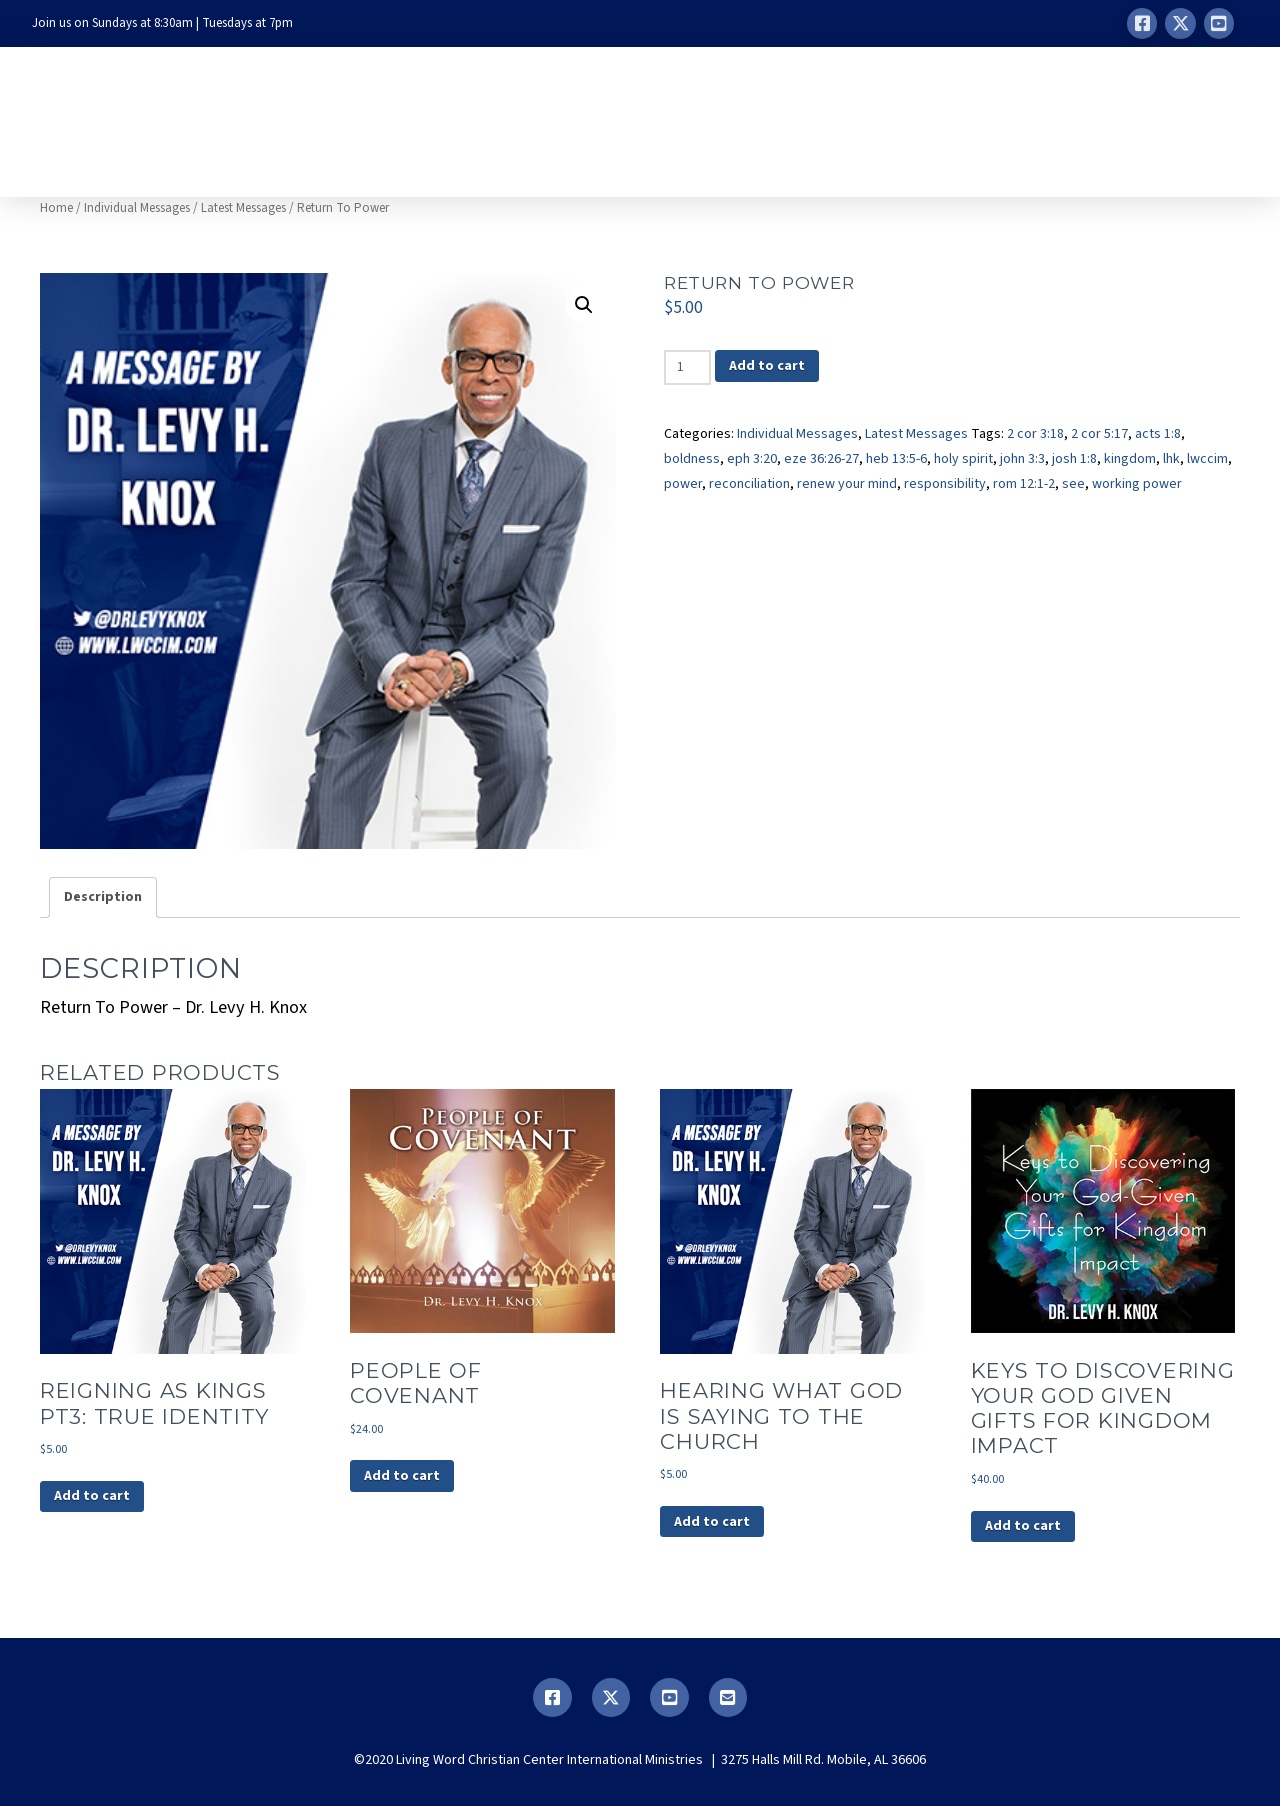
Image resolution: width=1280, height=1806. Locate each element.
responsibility (945, 484)
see (1073, 484)
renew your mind (847, 484)
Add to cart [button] (92, 1496)
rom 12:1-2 (1024, 484)
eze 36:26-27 (821, 459)
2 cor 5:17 (1099, 434)
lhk (1171, 459)
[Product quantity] (687, 367)
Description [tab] (103, 897)
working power (1137, 484)
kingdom (1130, 459)
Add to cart (767, 366)
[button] (584, 305)
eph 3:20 (752, 459)
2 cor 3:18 (1035, 434)
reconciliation (749, 484)
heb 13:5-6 (896, 459)
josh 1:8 (1074, 459)
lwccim (1207, 459)
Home (56, 208)
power (683, 484)
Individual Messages (137, 208)
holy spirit (963, 459)
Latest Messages (243, 208)
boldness (692, 459)
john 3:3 (1022, 459)
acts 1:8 (1158, 434)
